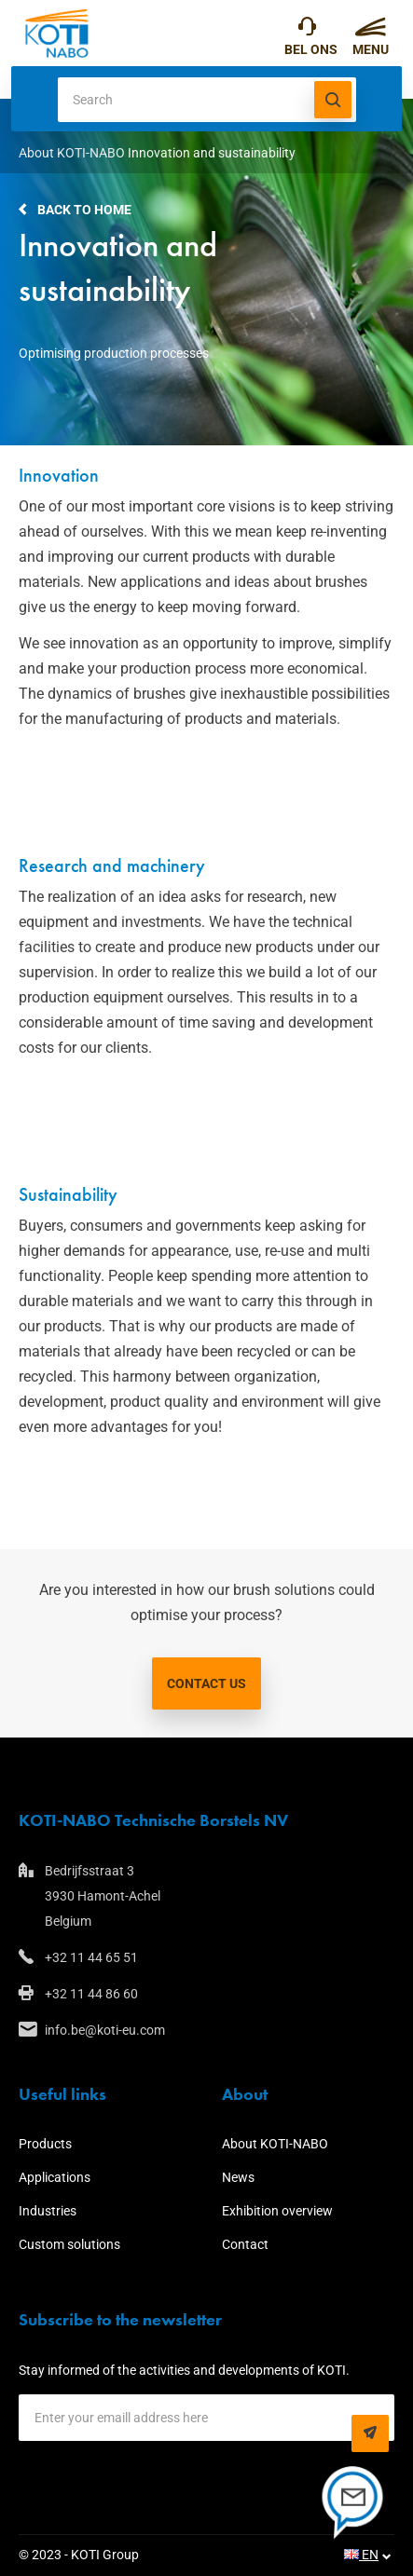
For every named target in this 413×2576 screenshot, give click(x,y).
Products (45, 2143)
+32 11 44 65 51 (307, 31)
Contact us (206, 1683)
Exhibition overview (277, 2210)
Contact (245, 2244)
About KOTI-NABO (72, 152)
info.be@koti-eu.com (105, 2030)
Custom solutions (69, 2244)
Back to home (84, 209)
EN (361, 2554)
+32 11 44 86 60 (91, 1993)
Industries (47, 2210)
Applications (54, 2177)
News (238, 2177)
